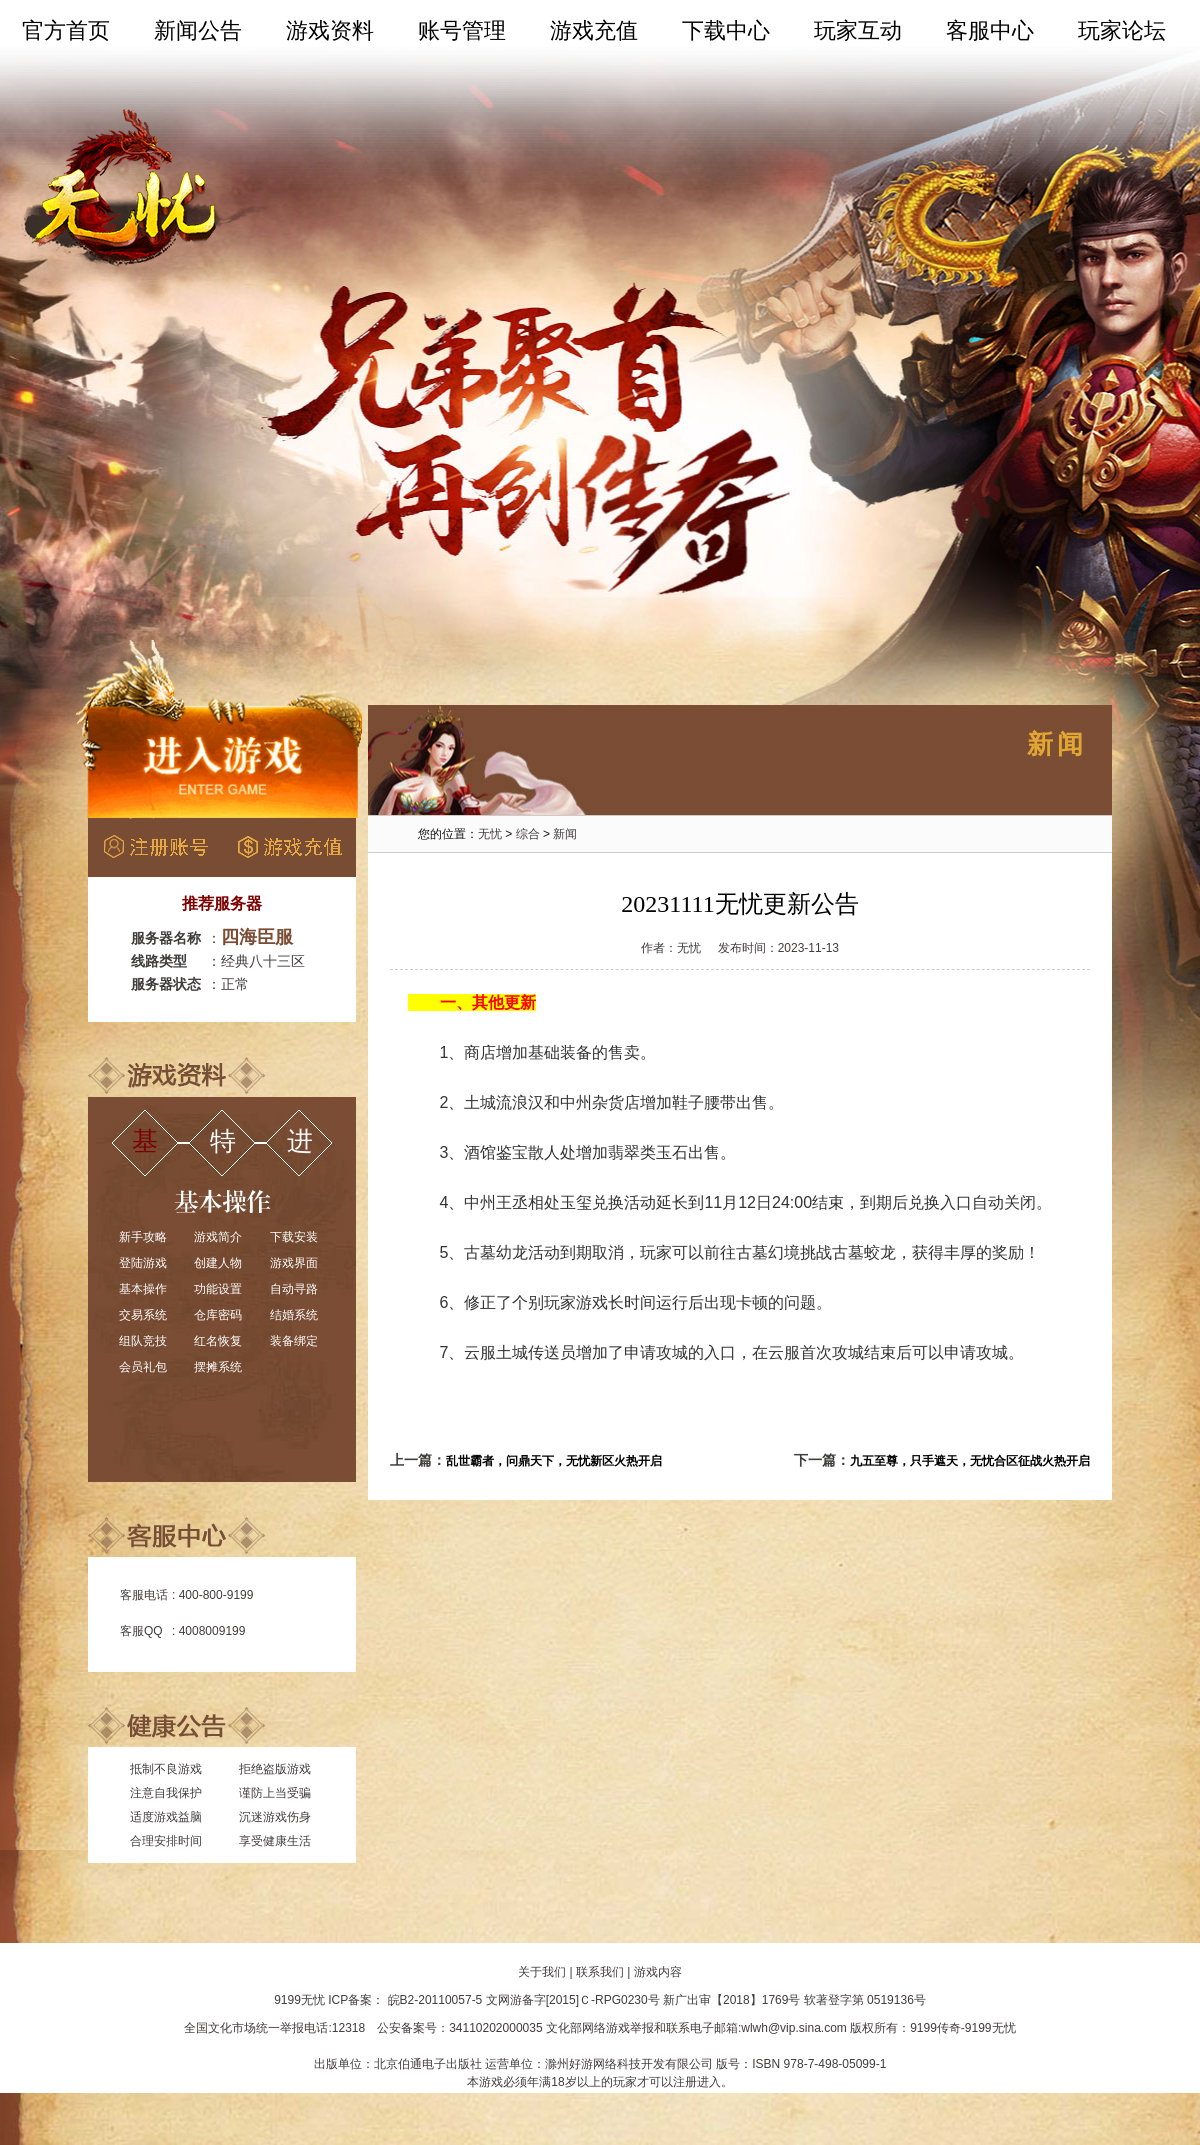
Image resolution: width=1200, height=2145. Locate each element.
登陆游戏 (143, 1263)
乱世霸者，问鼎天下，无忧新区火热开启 (554, 1461)
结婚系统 (294, 1315)
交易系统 (143, 1315)
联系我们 (600, 1972)
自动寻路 (294, 1289)
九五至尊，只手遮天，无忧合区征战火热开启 (970, 1461)
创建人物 (218, 1263)
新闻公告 (198, 30)
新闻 (565, 834)
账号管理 (462, 30)
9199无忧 (299, 2000)
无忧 (490, 834)
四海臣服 (257, 937)
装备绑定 (294, 1341)
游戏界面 (294, 1263)
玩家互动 (858, 30)
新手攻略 (143, 1237)
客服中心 (990, 30)
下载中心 (726, 30)
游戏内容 (658, 1972)
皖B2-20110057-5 (435, 2000)
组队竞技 (143, 1341)
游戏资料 (330, 30)
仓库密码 (218, 1315)
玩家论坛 (1122, 30)
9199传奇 (935, 2028)
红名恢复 (218, 1341)
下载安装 (294, 1237)
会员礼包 (143, 1367)
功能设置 (218, 1289)
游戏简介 (218, 1237)
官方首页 (66, 30)
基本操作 (143, 1289)
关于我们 (542, 1972)
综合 (528, 834)
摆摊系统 (218, 1367)
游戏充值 (594, 30)
